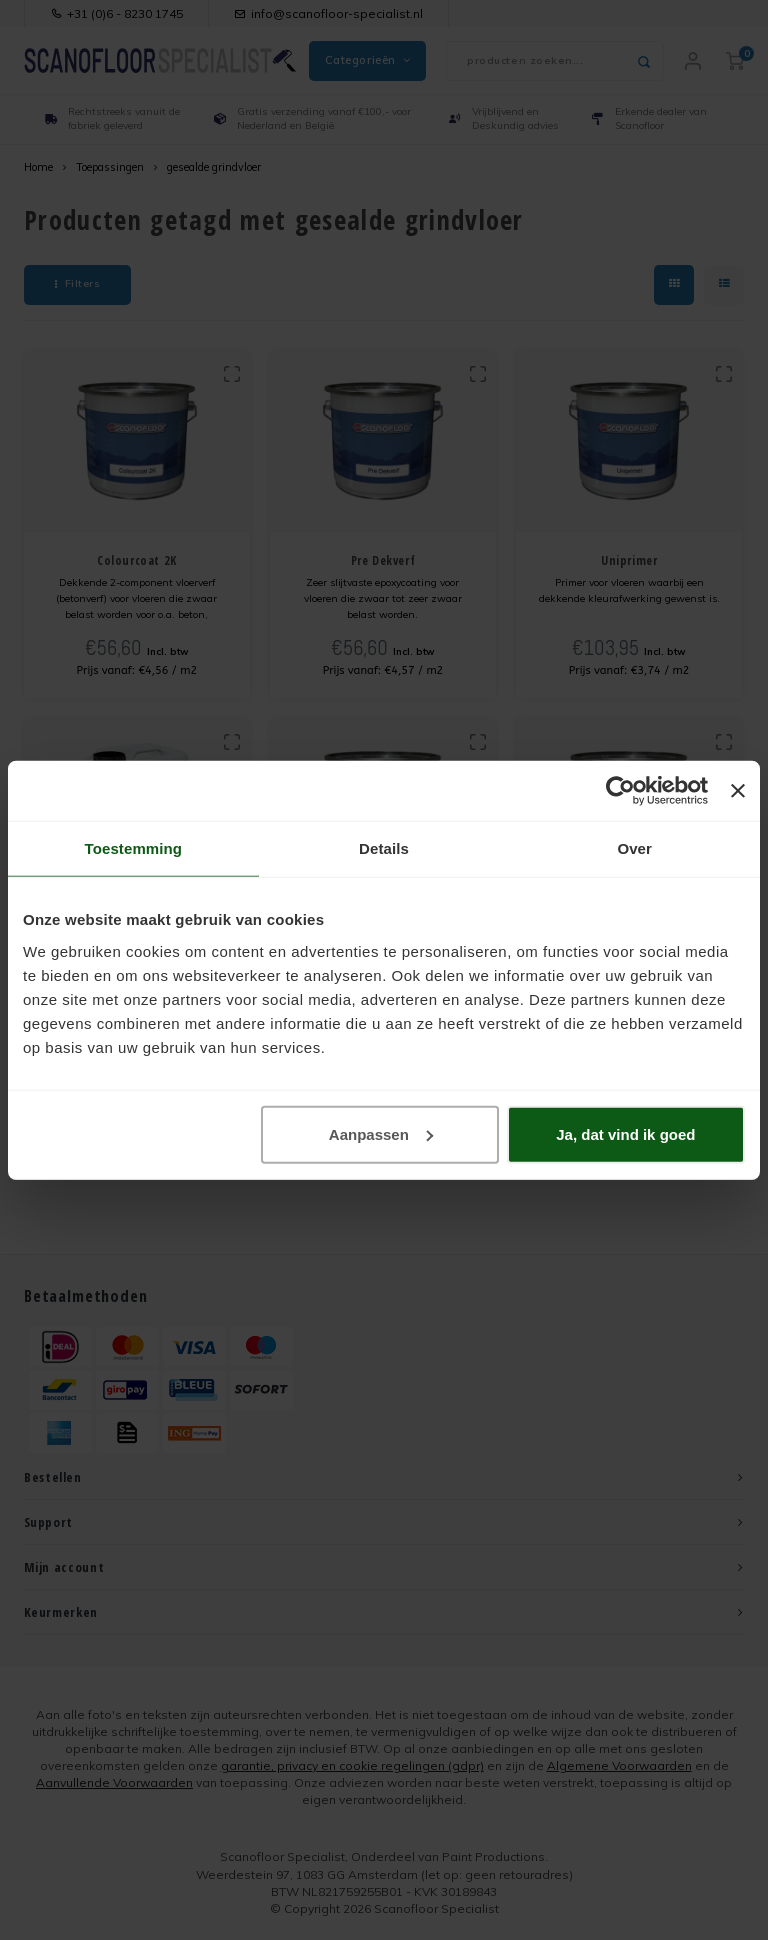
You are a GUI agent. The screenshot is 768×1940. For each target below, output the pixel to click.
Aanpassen (381, 1133)
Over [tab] (634, 848)
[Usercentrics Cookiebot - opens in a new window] (620, 791)
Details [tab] (384, 848)
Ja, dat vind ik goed (625, 1133)
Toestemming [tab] (134, 848)
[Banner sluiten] (738, 791)
